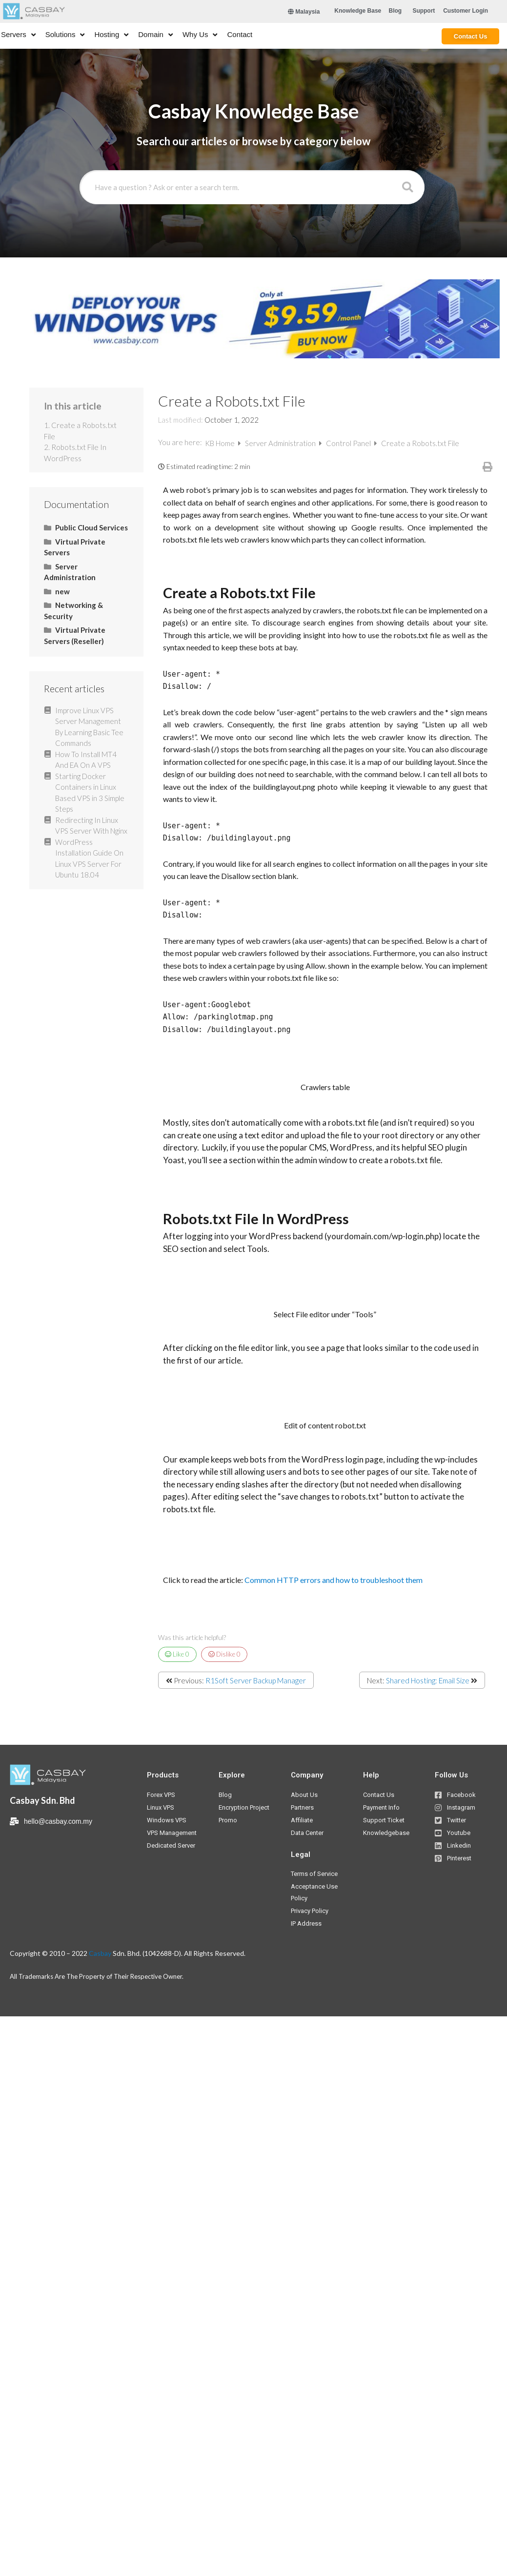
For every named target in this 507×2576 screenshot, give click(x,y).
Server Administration (281, 443)
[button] (357, 11)
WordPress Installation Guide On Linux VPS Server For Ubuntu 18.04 (89, 858)
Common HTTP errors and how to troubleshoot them (333, 1579)
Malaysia (304, 11)
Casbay (100, 1953)
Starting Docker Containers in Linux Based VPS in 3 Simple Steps (89, 793)
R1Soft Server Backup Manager (255, 1680)
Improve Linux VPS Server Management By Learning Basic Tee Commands (89, 727)
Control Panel (349, 443)
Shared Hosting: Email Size (427, 1680)
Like (177, 1654)
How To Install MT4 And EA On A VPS (86, 760)
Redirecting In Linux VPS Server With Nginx (91, 826)
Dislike (224, 1654)
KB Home (220, 443)
